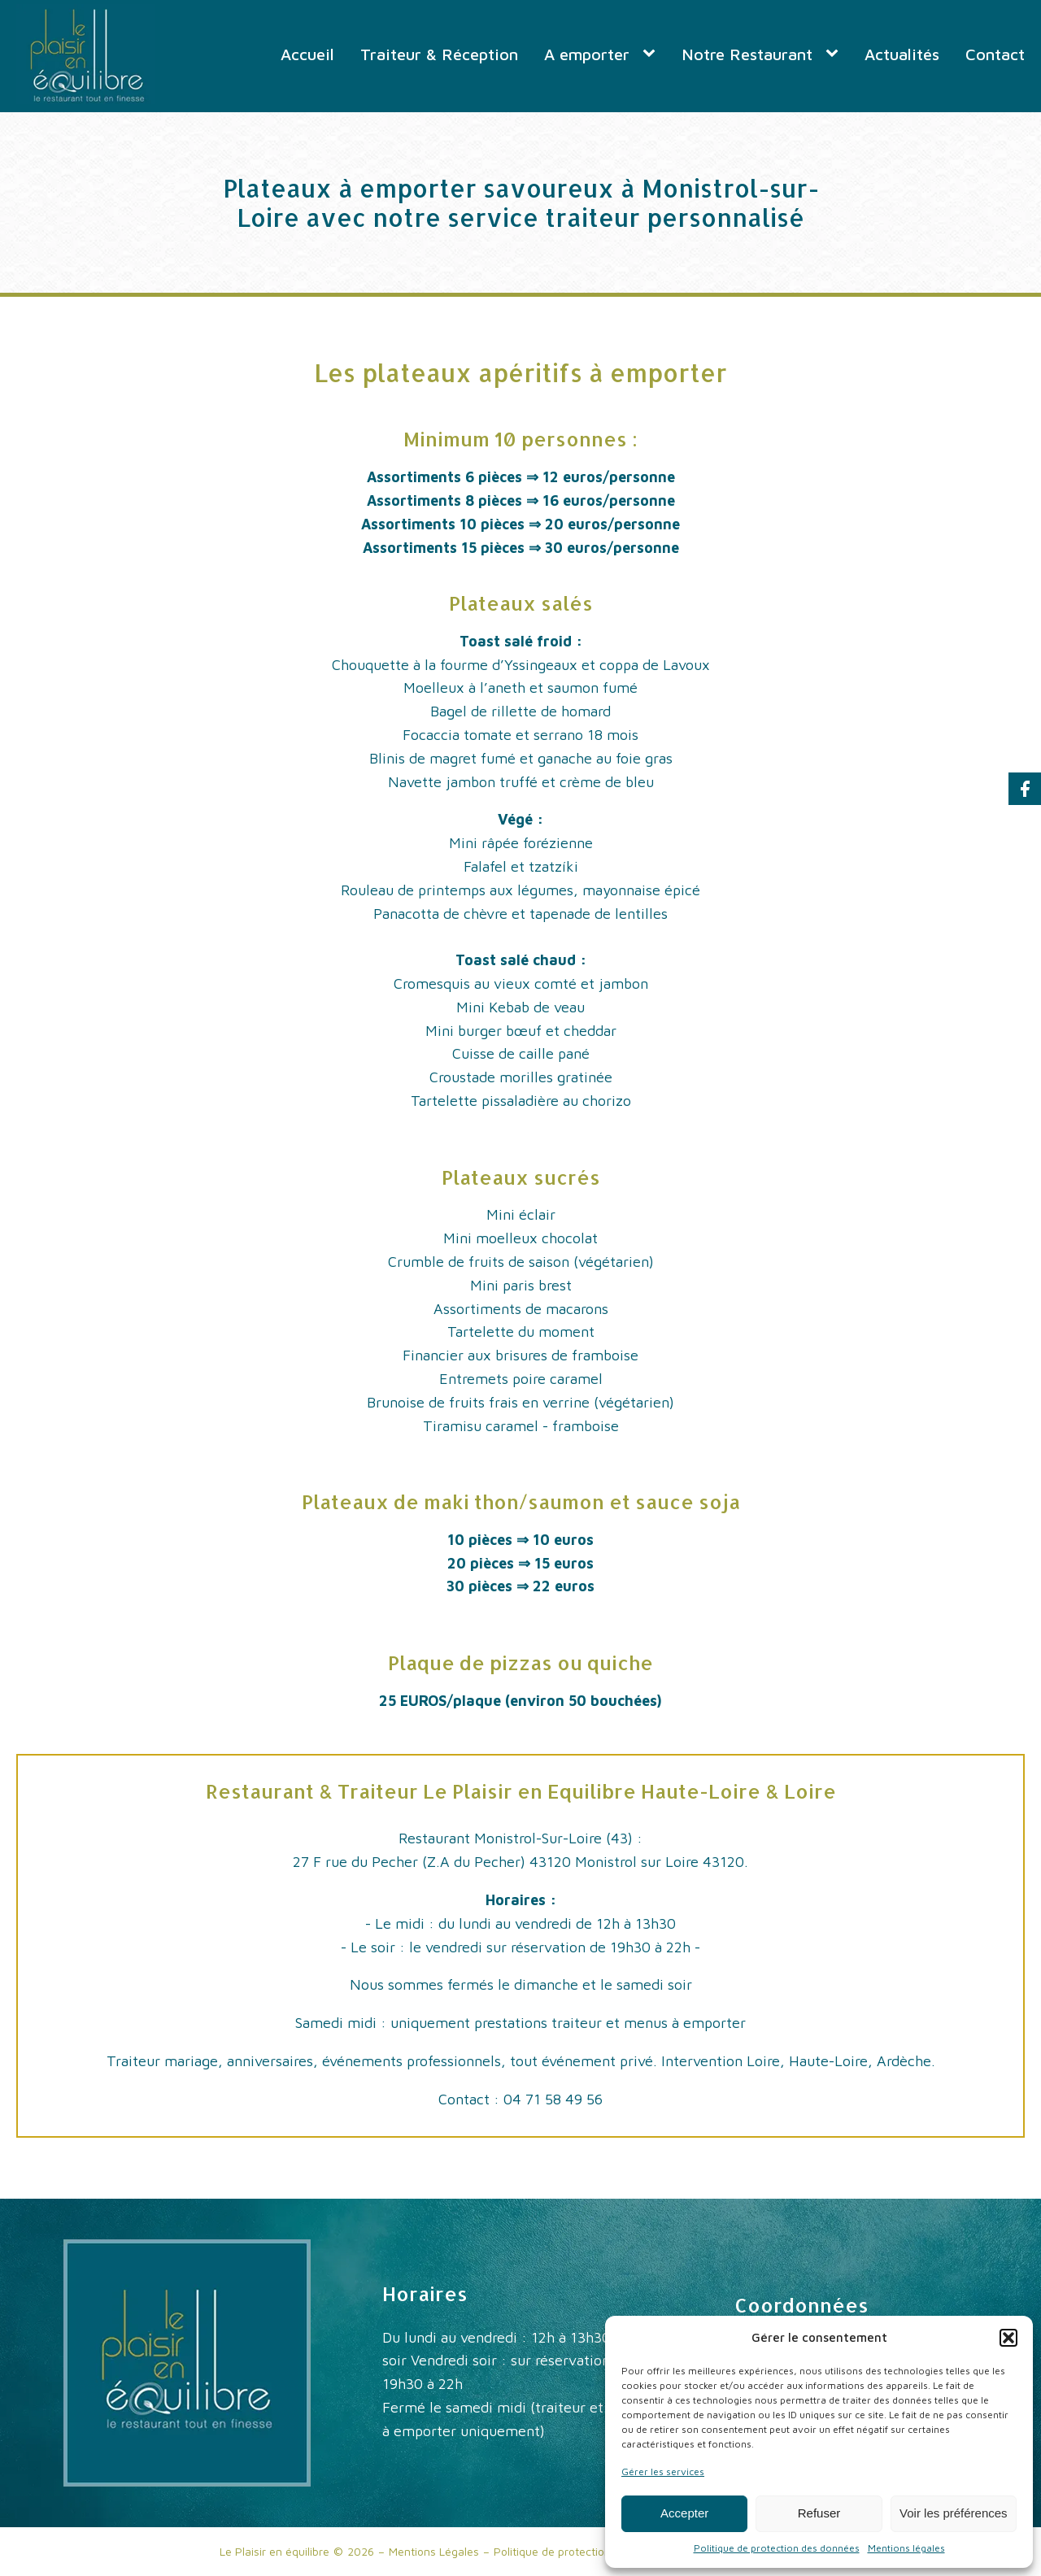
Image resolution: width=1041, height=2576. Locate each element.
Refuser (819, 2513)
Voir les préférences (953, 2513)
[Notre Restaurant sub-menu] (835, 54)
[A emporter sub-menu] (652, 54)
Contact (995, 54)
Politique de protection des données (777, 2548)
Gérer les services (662, 2471)
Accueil (307, 54)
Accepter (684, 2513)
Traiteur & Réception (439, 54)
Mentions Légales (434, 2551)
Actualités (902, 54)
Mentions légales (906, 2548)
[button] (1008, 2338)
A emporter (586, 54)
